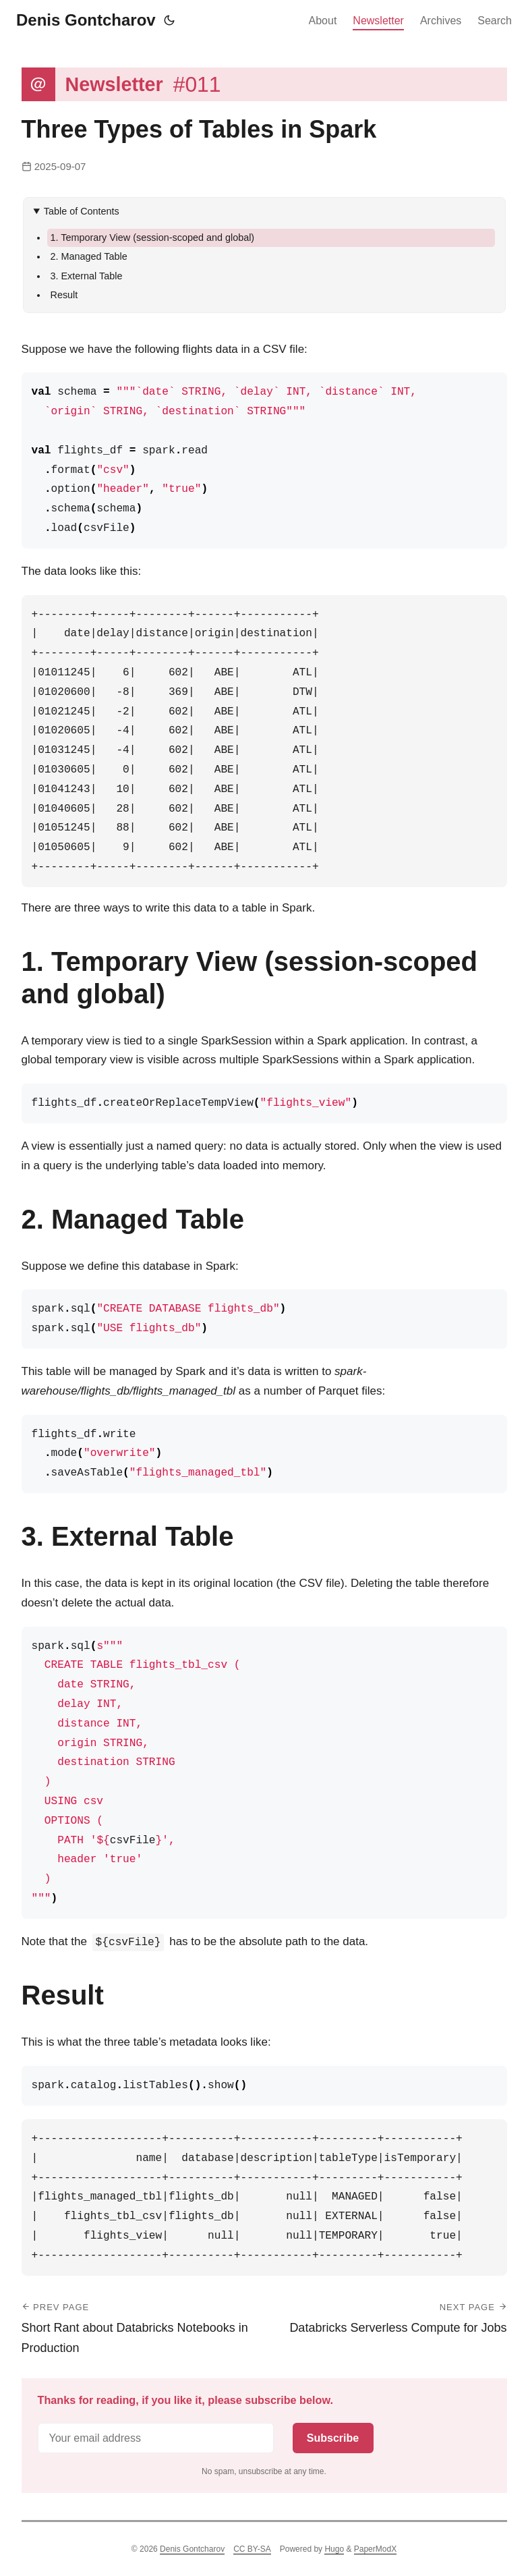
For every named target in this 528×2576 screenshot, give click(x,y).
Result (64, 294)
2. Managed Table (89, 256)
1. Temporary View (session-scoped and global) (153, 237)
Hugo (334, 2549)
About (323, 20)
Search (494, 20)
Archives (440, 20)
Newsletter (378, 20)
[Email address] (156, 2438)
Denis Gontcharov (86, 20)
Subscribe (333, 2438)
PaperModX (375, 2549)
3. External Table (87, 276)
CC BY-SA (252, 2549)
